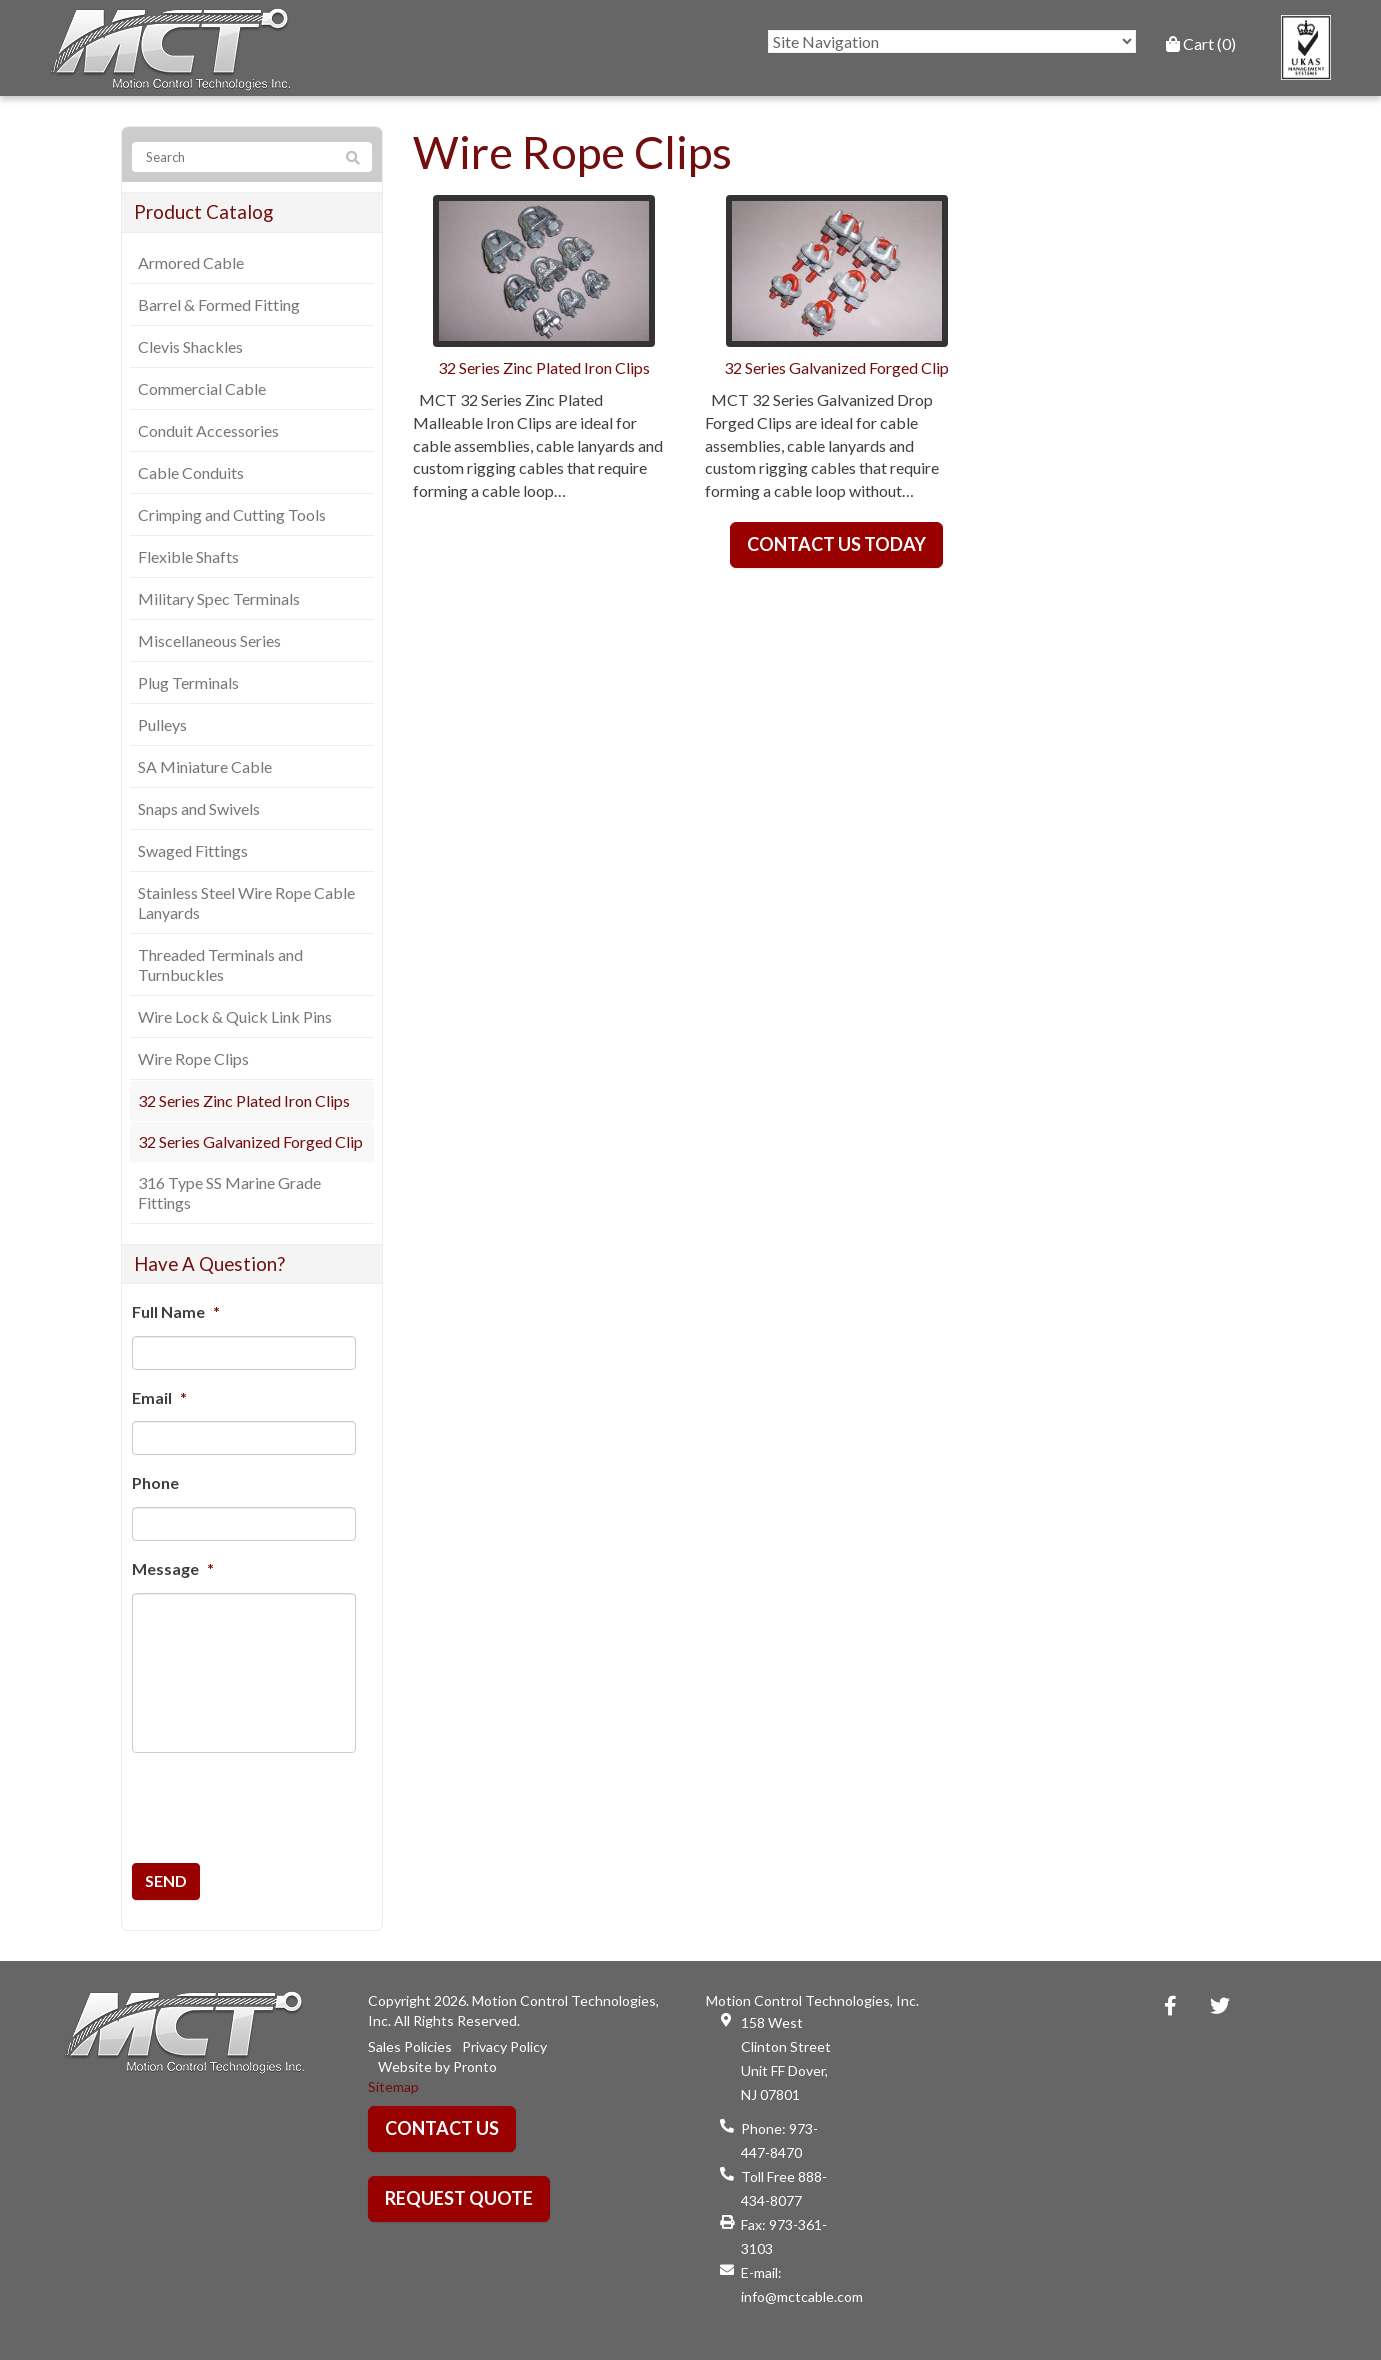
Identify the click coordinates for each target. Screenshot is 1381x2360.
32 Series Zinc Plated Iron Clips (244, 1100)
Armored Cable (191, 262)
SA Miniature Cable (205, 766)
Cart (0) (1201, 43)
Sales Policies (410, 2046)
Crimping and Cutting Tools (232, 514)
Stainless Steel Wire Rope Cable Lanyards (246, 902)
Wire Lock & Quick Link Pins (235, 1016)
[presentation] (246, 1798)
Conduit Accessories (208, 430)
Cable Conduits (191, 472)
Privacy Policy (504, 2046)
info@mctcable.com (802, 2296)
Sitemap (393, 2086)
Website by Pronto (437, 2066)
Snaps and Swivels (199, 808)
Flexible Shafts (188, 556)
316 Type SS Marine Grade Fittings (229, 1192)
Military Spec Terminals (219, 598)
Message (173, 1568)
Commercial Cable (202, 388)
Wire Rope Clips (193, 1058)
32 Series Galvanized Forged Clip (250, 1141)
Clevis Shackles (190, 346)
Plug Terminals (188, 682)
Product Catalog (203, 212)
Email (159, 1397)
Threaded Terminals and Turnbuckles (220, 964)
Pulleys (162, 724)
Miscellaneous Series (209, 640)
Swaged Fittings (193, 850)
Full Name (176, 1311)
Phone (155, 1482)
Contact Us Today (836, 544)
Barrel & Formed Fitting (219, 304)
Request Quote (459, 2198)
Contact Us (442, 2128)
